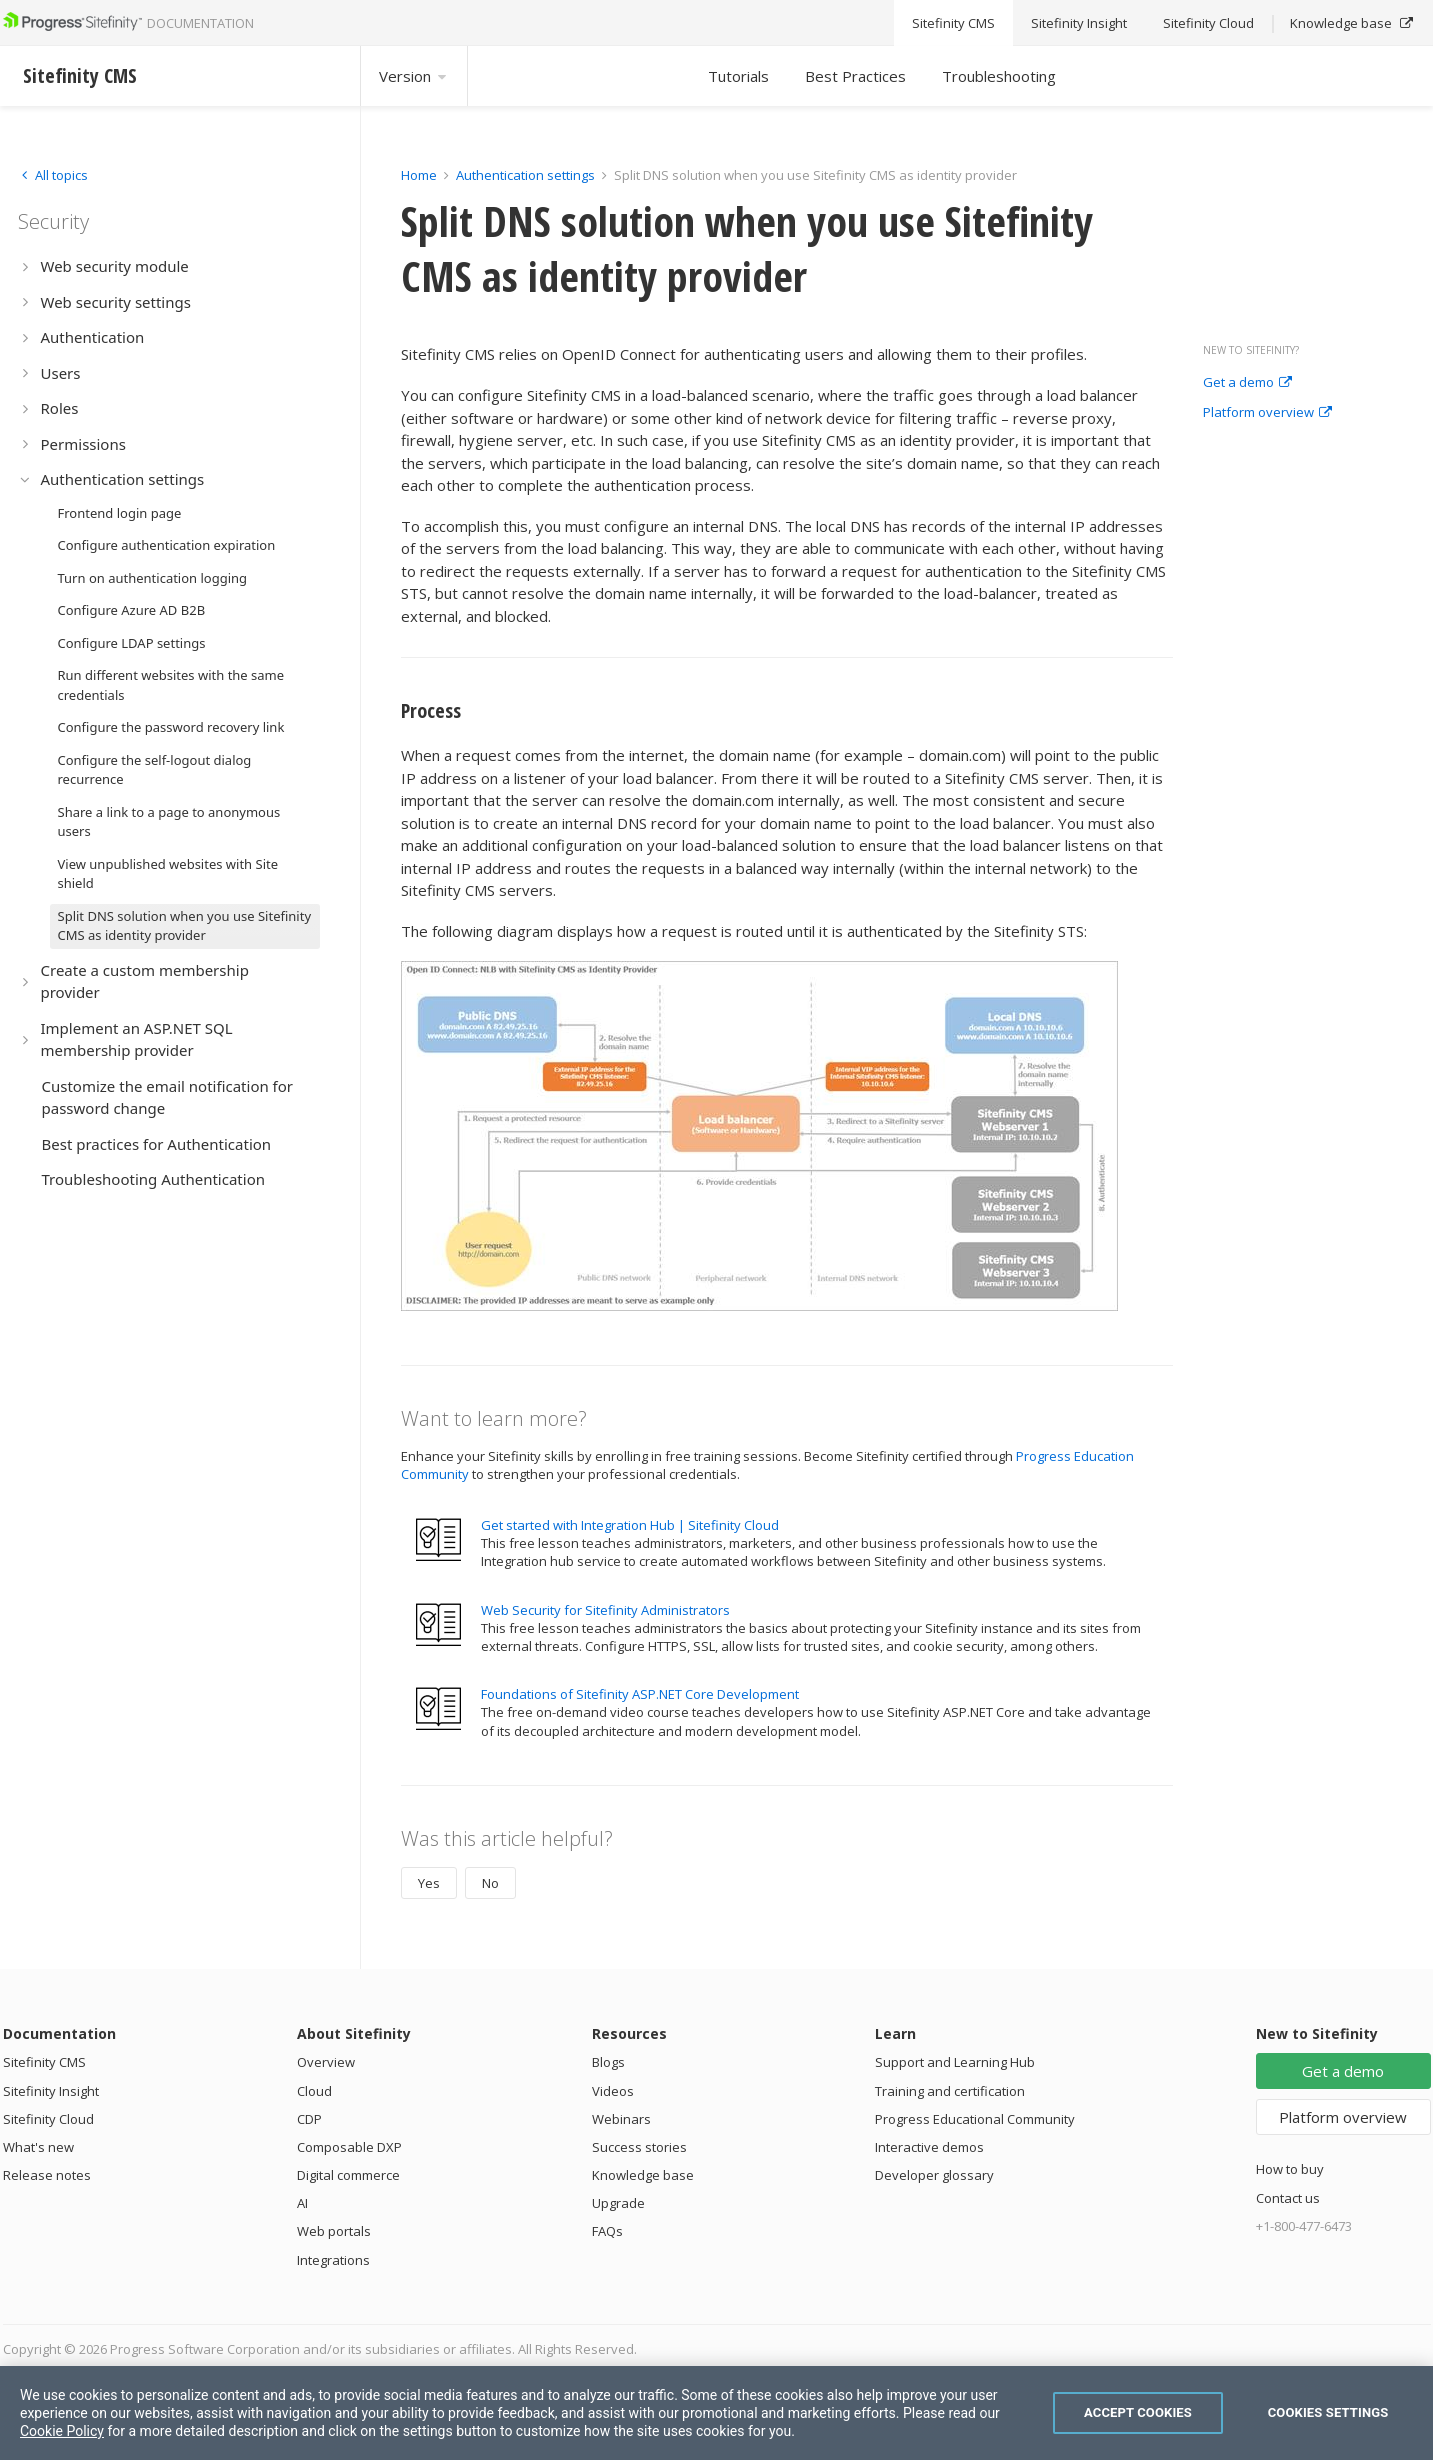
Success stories (639, 2147)
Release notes (47, 2175)
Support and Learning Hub (955, 2062)
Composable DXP (349, 2147)
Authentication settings (525, 175)
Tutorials (738, 76)
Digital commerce (348, 2175)
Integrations (333, 2260)
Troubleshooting (999, 76)
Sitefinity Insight (51, 2091)
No (490, 1883)
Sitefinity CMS (44, 2062)
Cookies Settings (1328, 2412)
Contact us (1288, 2198)
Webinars (621, 2119)
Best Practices (855, 76)
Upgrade (618, 2203)
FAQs (607, 2231)
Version (414, 76)
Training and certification (950, 2091)
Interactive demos (929, 2147)
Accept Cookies (1138, 2412)
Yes (429, 1883)
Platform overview (1267, 413)
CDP (309, 2119)
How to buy (1290, 2169)
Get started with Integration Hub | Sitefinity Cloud (630, 1525)
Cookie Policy (62, 2431)
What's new (38, 2147)
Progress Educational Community (975, 2119)
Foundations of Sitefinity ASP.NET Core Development (640, 1694)
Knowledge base (643, 2175)
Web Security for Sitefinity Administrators (605, 1610)
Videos (613, 2091)
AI (302, 2203)
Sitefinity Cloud (48, 2119)
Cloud (314, 2091)
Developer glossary (934, 2175)
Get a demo (1247, 383)
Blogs (608, 2062)
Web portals (334, 2231)
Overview (326, 2062)
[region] (716, 2413)
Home (419, 175)
